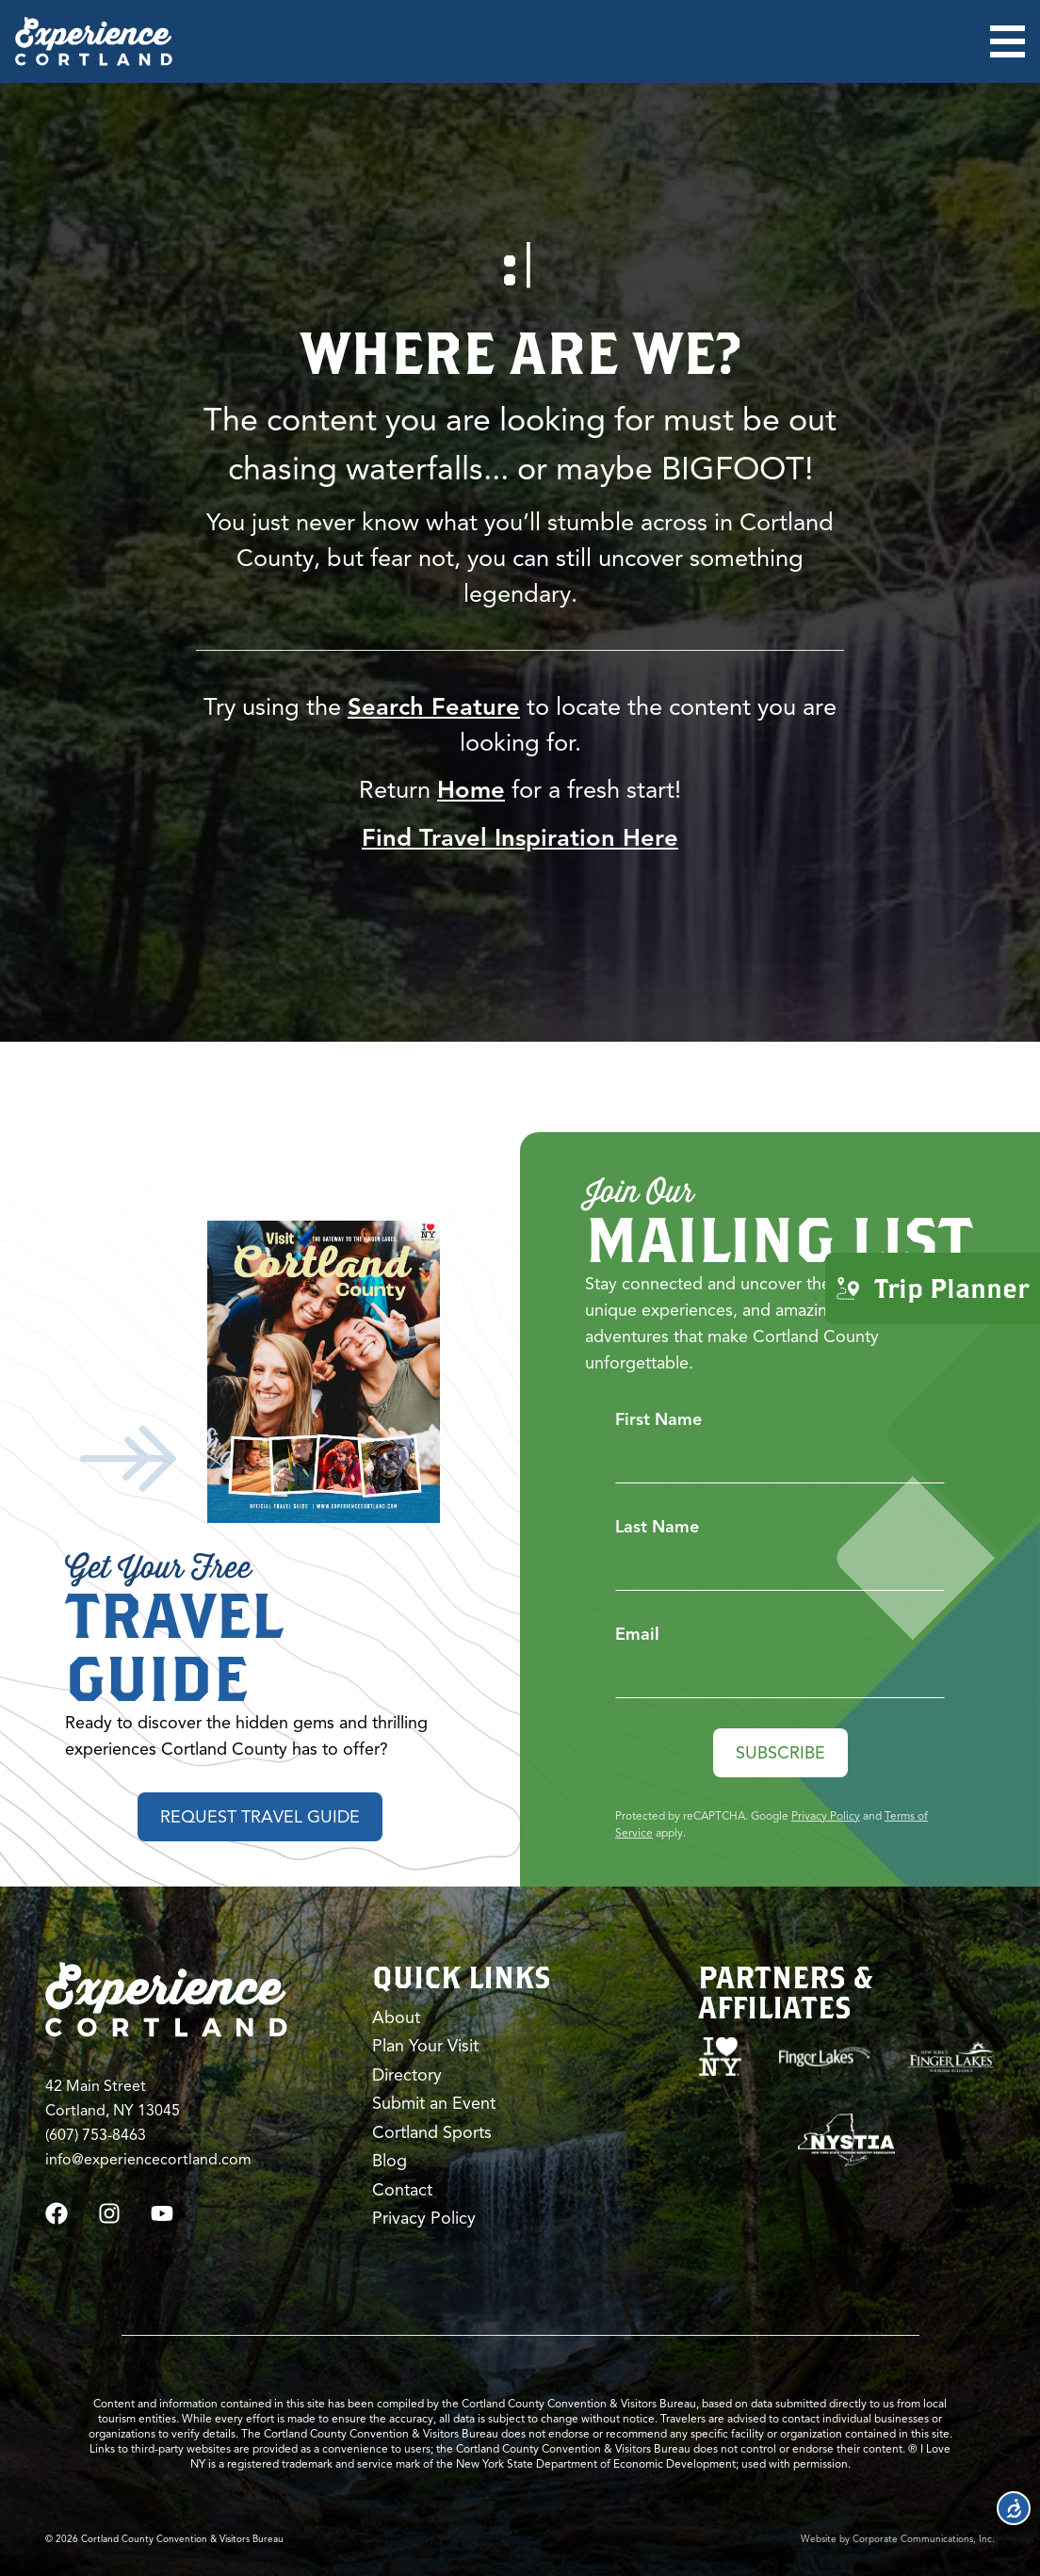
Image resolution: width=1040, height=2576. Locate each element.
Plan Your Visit (425, 2045)
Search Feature (434, 706)
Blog (389, 2160)
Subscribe (780, 1752)
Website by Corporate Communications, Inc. (898, 2539)
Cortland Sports (432, 2132)
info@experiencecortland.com (148, 2159)
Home (471, 789)
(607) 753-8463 (95, 2135)
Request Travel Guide (260, 1816)
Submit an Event (434, 2103)
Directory (407, 2075)
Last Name (657, 1526)
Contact (402, 2189)
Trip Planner (933, 1287)
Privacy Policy (825, 1815)
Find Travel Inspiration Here (520, 837)
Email (637, 1634)
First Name (658, 1419)
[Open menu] (1007, 41)
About (396, 2017)
